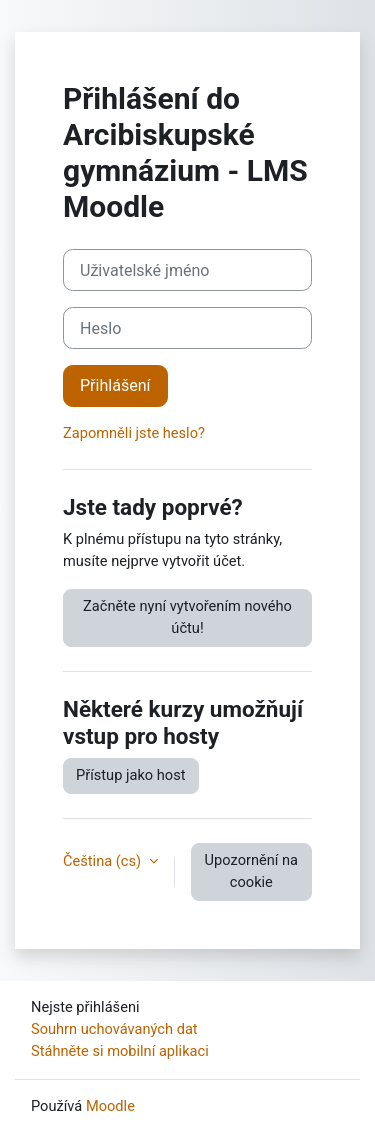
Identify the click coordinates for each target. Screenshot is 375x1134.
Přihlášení (115, 385)
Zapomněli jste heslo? (134, 433)
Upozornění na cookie (251, 871)
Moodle (110, 1106)
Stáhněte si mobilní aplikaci (120, 1051)
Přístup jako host (131, 775)
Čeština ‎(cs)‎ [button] (104, 861)
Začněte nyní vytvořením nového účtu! (187, 617)
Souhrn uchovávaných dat (114, 1029)
